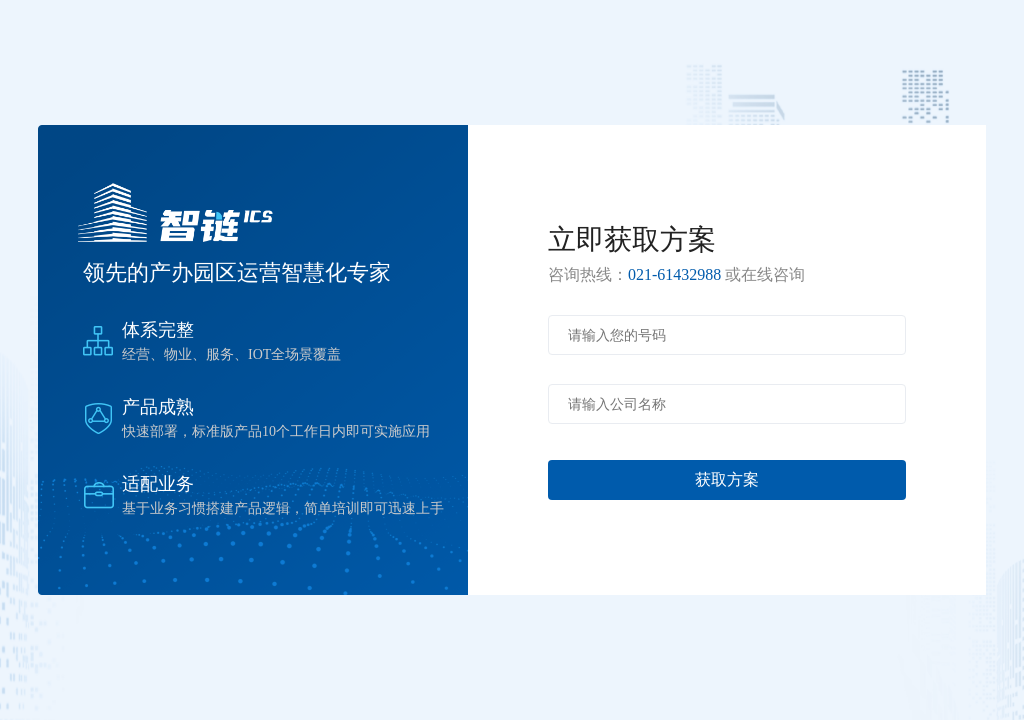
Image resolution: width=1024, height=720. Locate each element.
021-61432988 (674, 274)
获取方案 (727, 479)
